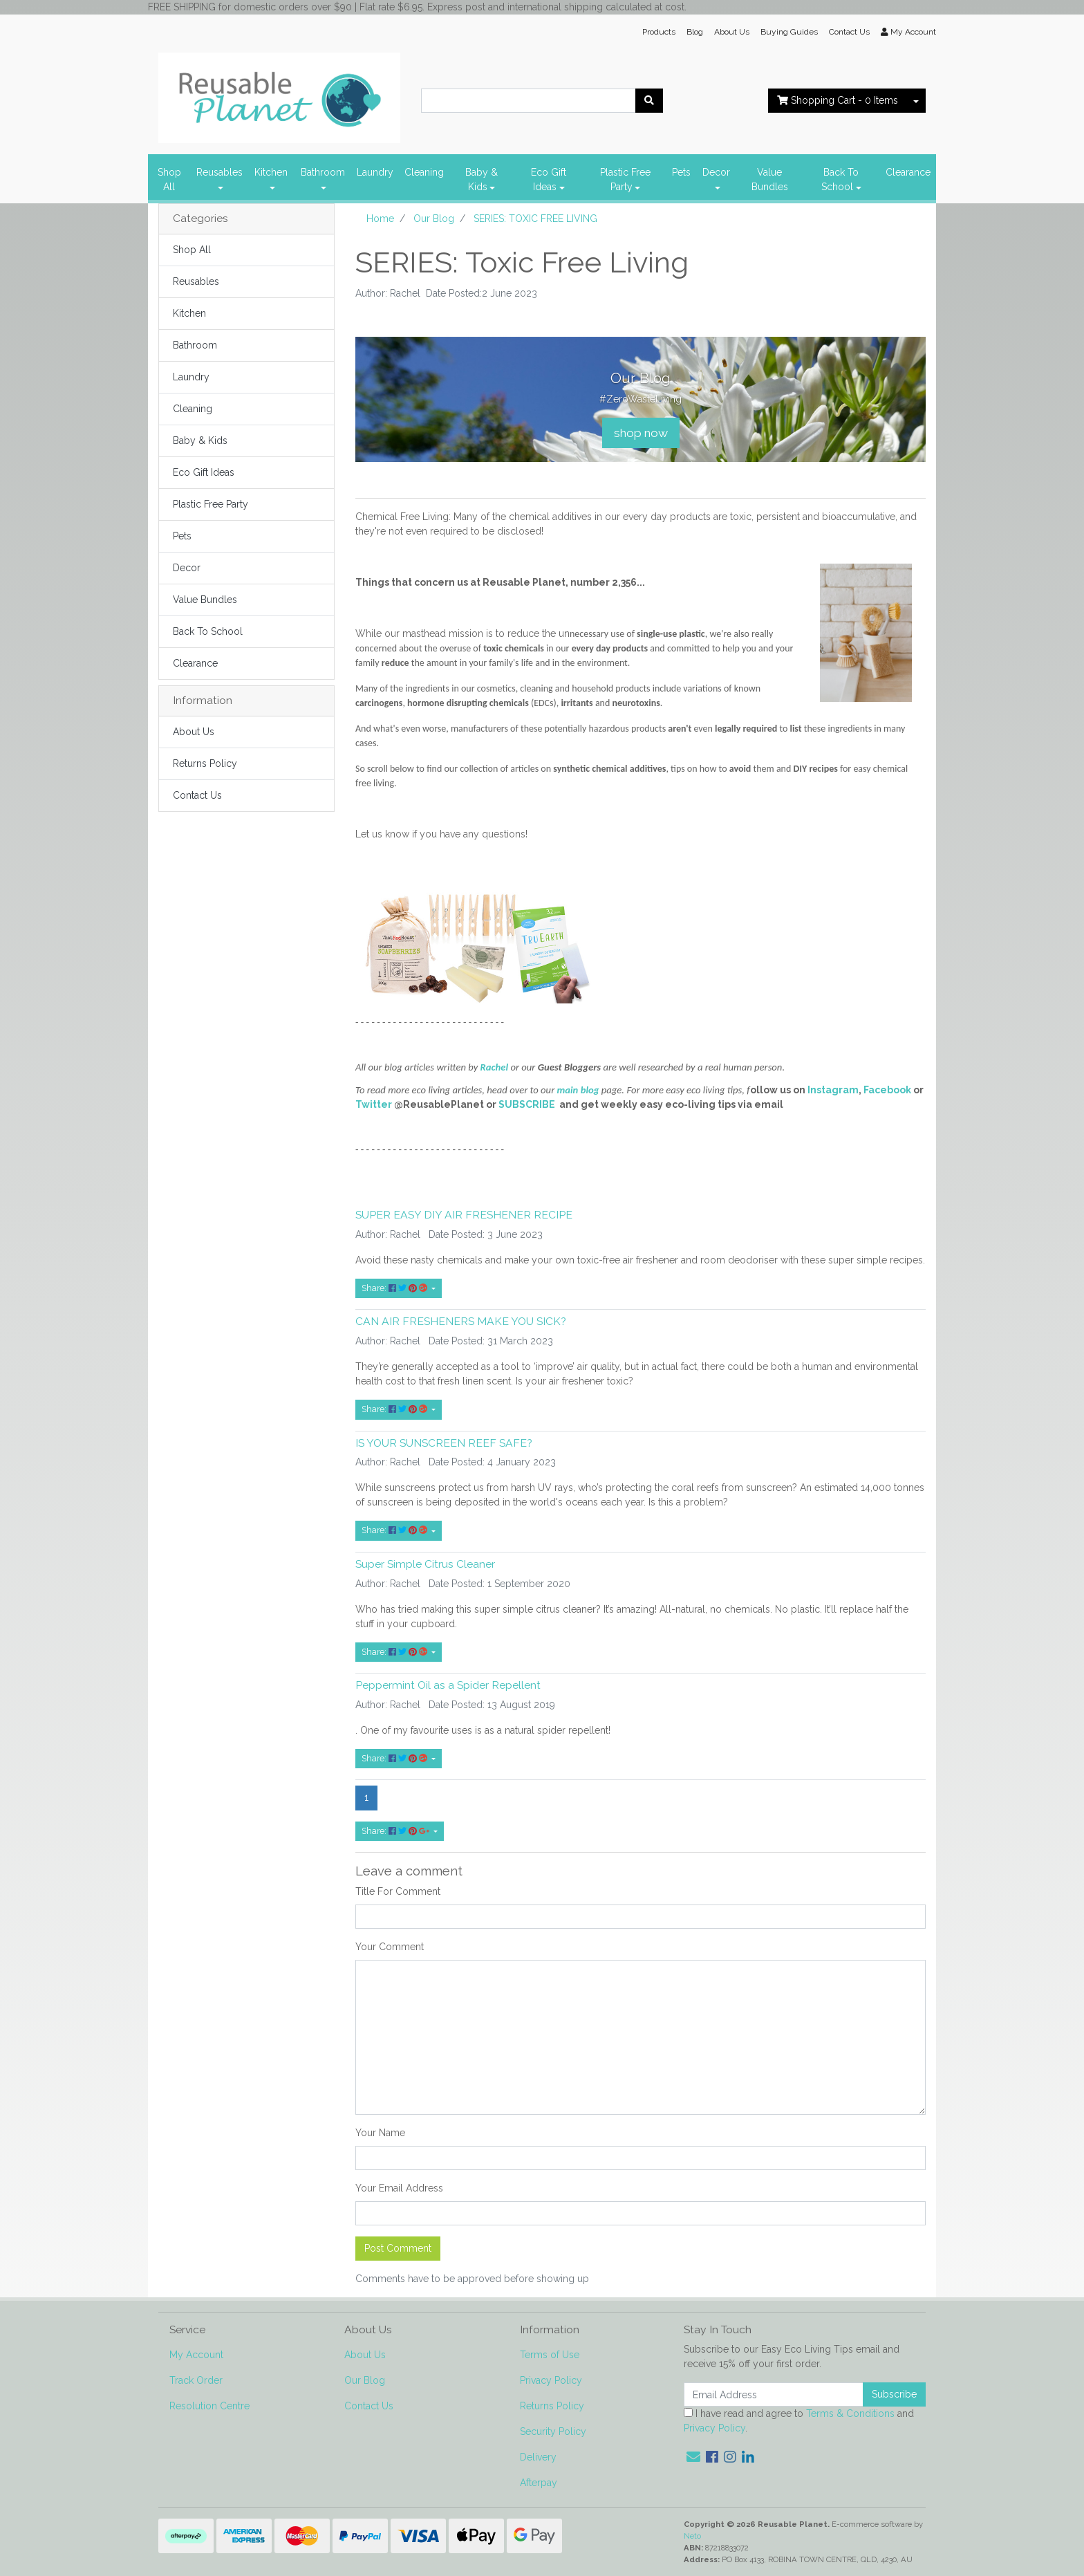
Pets (681, 172)
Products (658, 32)
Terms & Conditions (850, 2413)
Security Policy (553, 2431)
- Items (837, 100)
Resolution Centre (209, 2405)
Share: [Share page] (396, 1831)
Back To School (840, 179)
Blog (694, 32)
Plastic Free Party (625, 179)
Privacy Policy (551, 2380)
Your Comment (389, 1946)
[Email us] (693, 2457)
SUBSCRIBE (526, 1104)
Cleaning (424, 172)
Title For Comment (397, 1891)
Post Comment (397, 2248)
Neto (692, 2536)
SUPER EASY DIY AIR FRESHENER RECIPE (463, 1214)
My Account (196, 2354)
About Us (731, 32)
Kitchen (271, 172)
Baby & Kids (481, 179)
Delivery (538, 2457)
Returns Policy (205, 763)
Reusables (219, 172)
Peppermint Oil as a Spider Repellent (448, 1685)
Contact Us (849, 32)
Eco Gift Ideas (548, 179)
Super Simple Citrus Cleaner (425, 1563)
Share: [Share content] (395, 1288)
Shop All (169, 179)
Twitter (373, 1104)
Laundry (375, 172)
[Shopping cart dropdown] (916, 101)
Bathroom (323, 172)
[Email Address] (773, 2394)
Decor (716, 172)
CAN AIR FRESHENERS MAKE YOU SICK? (460, 1321)
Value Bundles (769, 179)
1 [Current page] (366, 1797)
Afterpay (538, 2482)
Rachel (495, 1067)
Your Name (380, 2132)
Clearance (908, 172)
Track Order (196, 2380)
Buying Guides (789, 32)
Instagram (833, 1089)
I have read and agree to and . (799, 2421)
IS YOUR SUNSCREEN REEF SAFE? (443, 1442)
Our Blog (364, 2380)
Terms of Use (549, 2354)
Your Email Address (399, 2188)
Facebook (887, 1089)
